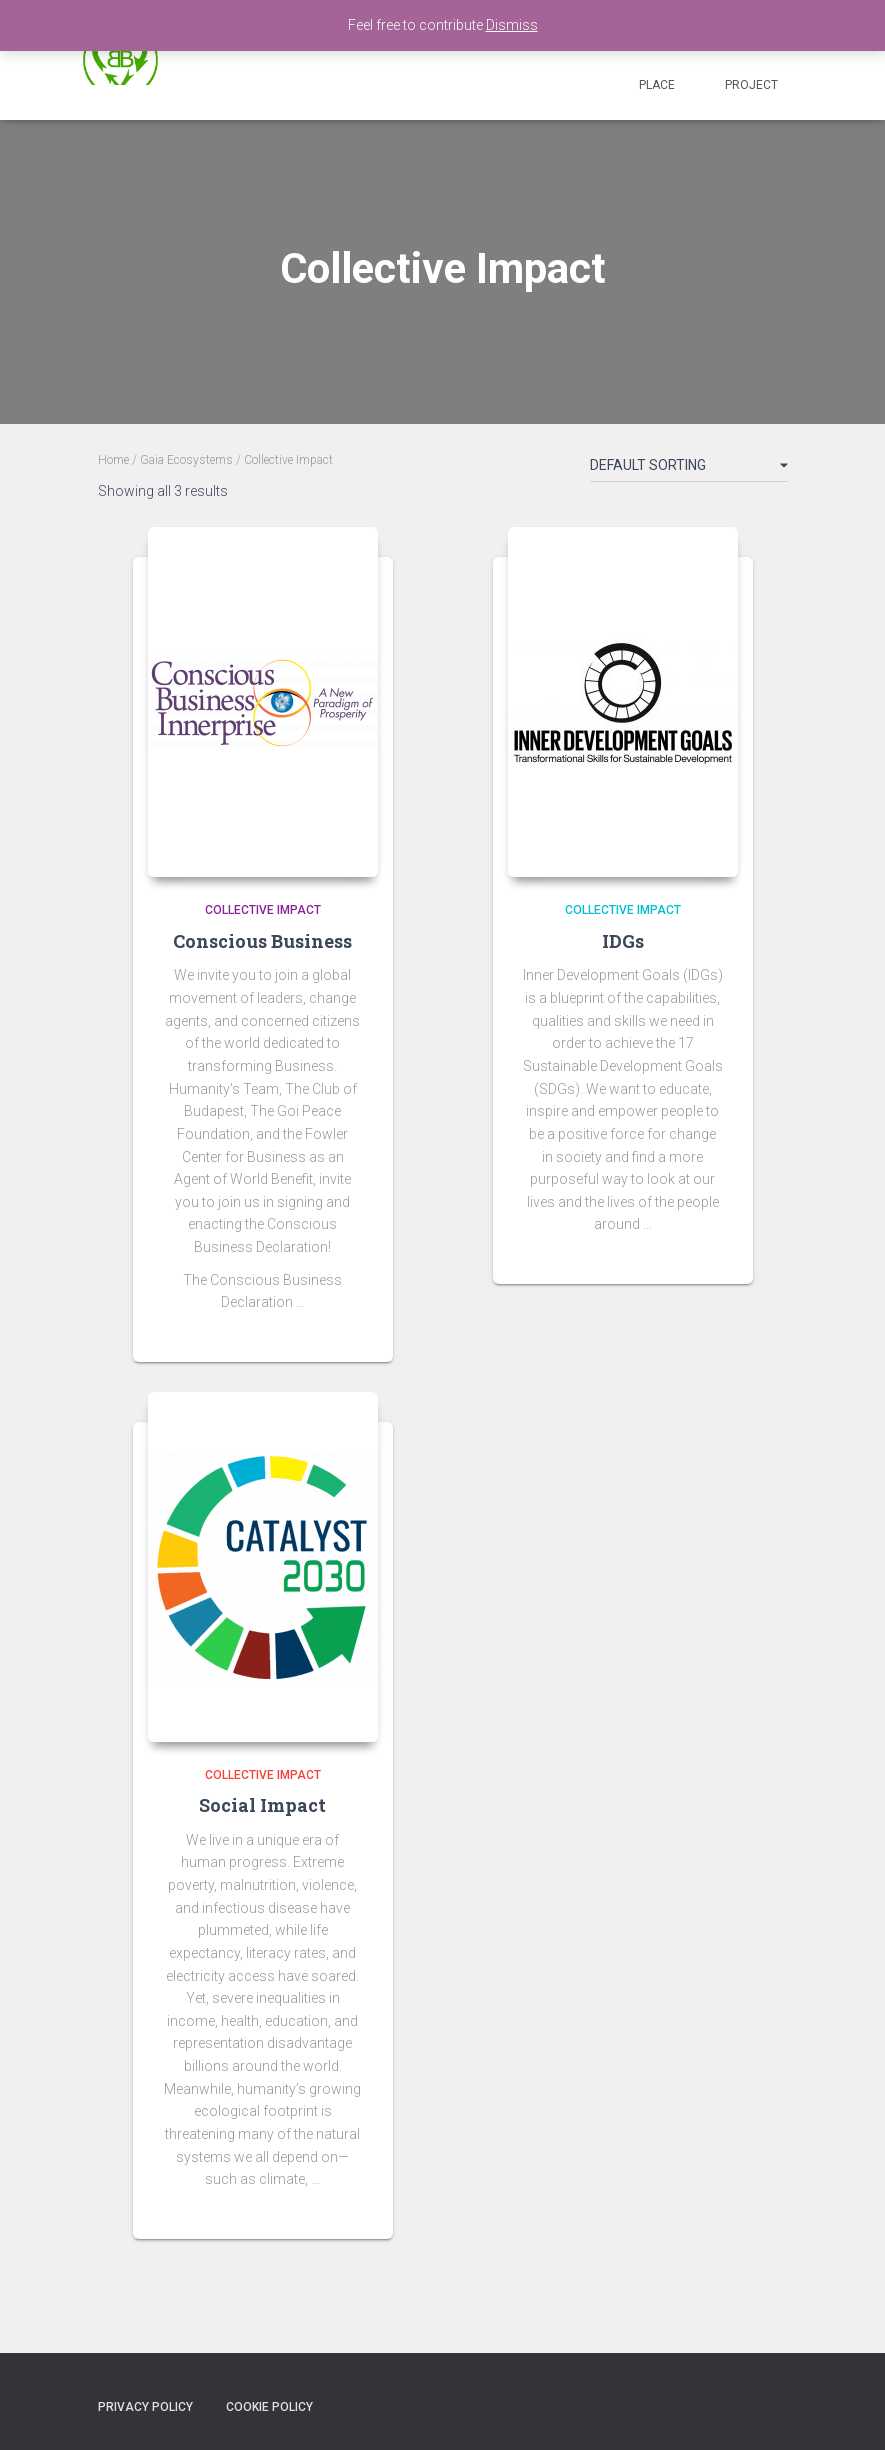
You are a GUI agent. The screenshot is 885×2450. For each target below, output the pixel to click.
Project (751, 85)
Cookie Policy (269, 2407)
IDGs (623, 941)
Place (657, 85)
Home (113, 460)
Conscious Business (262, 941)
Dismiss (512, 25)
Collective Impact (263, 910)
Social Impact (262, 1805)
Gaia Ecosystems (186, 460)
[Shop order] (689, 469)
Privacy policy (145, 2407)
